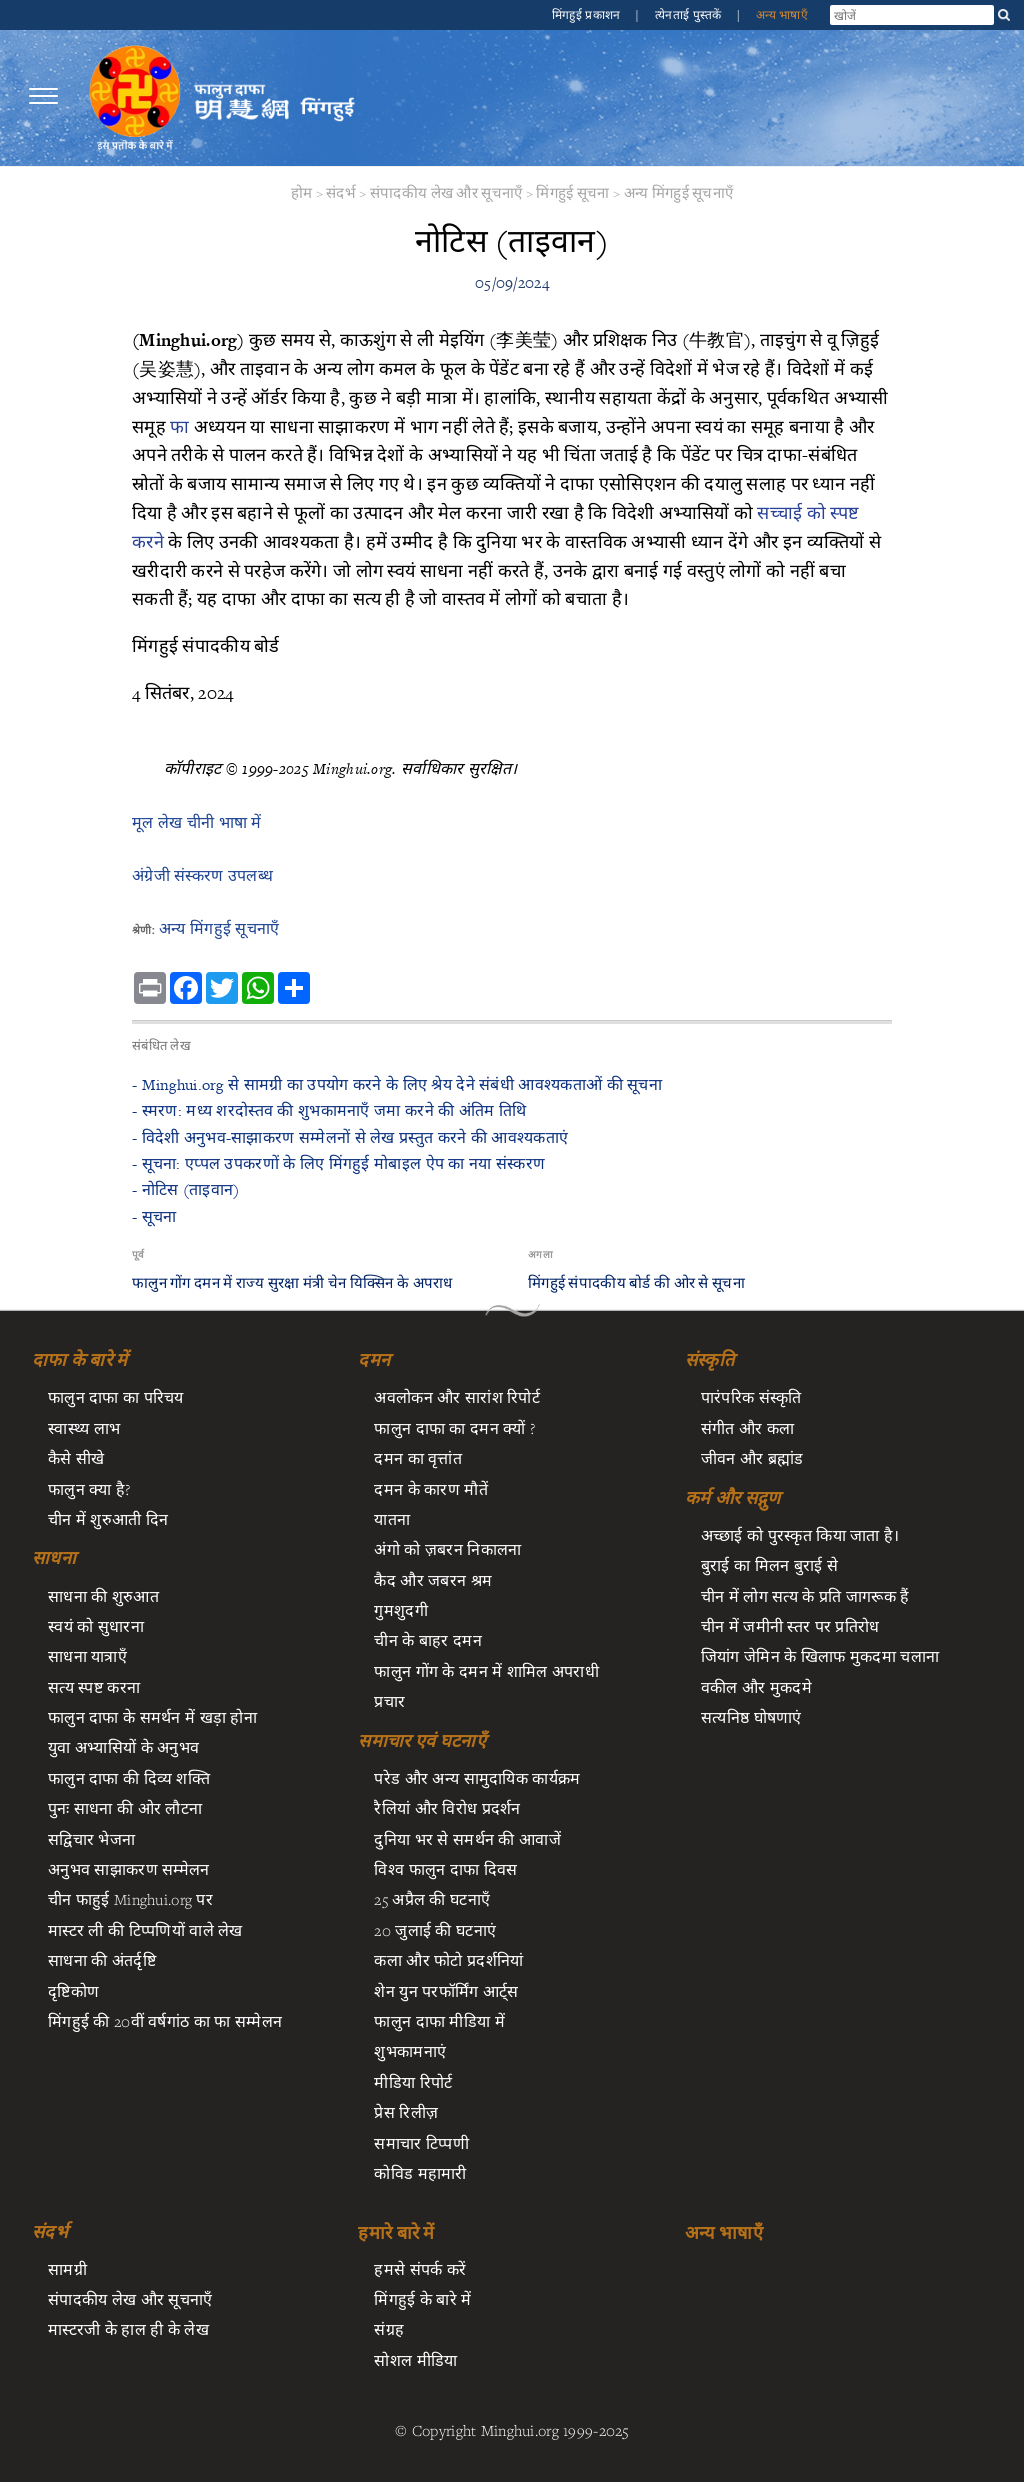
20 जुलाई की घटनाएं (435, 1930)
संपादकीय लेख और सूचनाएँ (446, 192)
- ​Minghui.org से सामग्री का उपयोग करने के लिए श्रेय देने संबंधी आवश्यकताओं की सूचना (397, 1084)
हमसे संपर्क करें (420, 2269)
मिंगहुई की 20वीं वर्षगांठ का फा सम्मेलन (165, 2021)
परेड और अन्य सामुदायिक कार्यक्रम (477, 1778)
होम (302, 192)
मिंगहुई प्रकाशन (588, 15)
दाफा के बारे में (80, 1360)
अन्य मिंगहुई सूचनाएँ (679, 192)
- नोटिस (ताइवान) (185, 1189)
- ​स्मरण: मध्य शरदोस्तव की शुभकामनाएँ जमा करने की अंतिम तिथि (329, 1110)
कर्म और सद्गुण (733, 1498)
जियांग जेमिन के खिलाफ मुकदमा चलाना (820, 1656)
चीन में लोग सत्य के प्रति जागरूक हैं (805, 1596)
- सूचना (154, 1216)
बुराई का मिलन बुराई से (769, 1565)
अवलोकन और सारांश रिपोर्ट (457, 1397)
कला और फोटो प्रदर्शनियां (448, 1960)
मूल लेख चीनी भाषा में (197, 822)
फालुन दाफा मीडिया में (439, 2021)
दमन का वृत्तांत (418, 1458)
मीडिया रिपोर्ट (413, 2082)
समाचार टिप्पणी (421, 2143)
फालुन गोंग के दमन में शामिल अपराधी (486, 1671)
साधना (54, 1558)
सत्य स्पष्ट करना (94, 1687)
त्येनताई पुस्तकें (690, 15)
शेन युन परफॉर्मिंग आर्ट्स (446, 1991)
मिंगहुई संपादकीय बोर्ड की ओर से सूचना (636, 1282)
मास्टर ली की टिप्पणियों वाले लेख (145, 1930)
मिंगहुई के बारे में (422, 2299)
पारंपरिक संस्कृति (751, 1397)
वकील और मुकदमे (756, 1687)
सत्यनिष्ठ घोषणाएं (751, 1717)
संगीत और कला (748, 1428)
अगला (540, 1254)
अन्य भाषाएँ (782, 15)
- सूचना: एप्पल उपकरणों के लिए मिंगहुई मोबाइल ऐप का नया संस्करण (338, 1163)
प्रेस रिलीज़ (406, 2112)
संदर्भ (341, 192)
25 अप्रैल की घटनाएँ (432, 1899)
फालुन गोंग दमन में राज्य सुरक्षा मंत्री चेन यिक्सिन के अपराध (292, 1282)
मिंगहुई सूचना (572, 192)
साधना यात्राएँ (87, 1656)
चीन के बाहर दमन (427, 1640)
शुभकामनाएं (410, 2051)
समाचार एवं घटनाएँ (421, 1741)
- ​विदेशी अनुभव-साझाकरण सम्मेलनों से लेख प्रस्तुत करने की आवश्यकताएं (350, 1137)
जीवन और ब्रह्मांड (752, 1458)
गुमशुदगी (400, 1610)
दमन (374, 1360)
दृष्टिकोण (73, 1991)
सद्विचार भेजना (91, 1839)
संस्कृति (709, 1360)
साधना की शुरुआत (103, 1596)
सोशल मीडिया (415, 2360)
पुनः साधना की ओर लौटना (125, 1808)
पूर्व (138, 1254)
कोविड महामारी (420, 2173)
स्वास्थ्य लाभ (84, 1428)
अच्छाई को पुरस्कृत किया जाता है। (800, 1535)
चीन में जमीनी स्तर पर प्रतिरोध (790, 1626)
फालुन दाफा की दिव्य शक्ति (129, 1778)
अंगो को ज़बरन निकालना (447, 1549)
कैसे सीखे (76, 1458)
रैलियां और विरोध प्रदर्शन (447, 1808)
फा (179, 426)
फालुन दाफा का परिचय (116, 1397)
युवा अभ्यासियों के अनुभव (123, 1747)
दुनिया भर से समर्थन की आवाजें (467, 1839)
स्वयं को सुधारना (96, 1626)
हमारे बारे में (396, 2232)
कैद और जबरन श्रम (433, 1580)
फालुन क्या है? (89, 1489)
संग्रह (389, 2329)
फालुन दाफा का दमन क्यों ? (454, 1428)
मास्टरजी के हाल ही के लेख (128, 2329)
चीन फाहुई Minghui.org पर (130, 1899)
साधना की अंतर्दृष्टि (102, 1960)
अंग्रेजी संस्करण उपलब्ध (202, 875)
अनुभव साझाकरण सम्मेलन (129, 1869)
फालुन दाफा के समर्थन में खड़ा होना (152, 1717)
